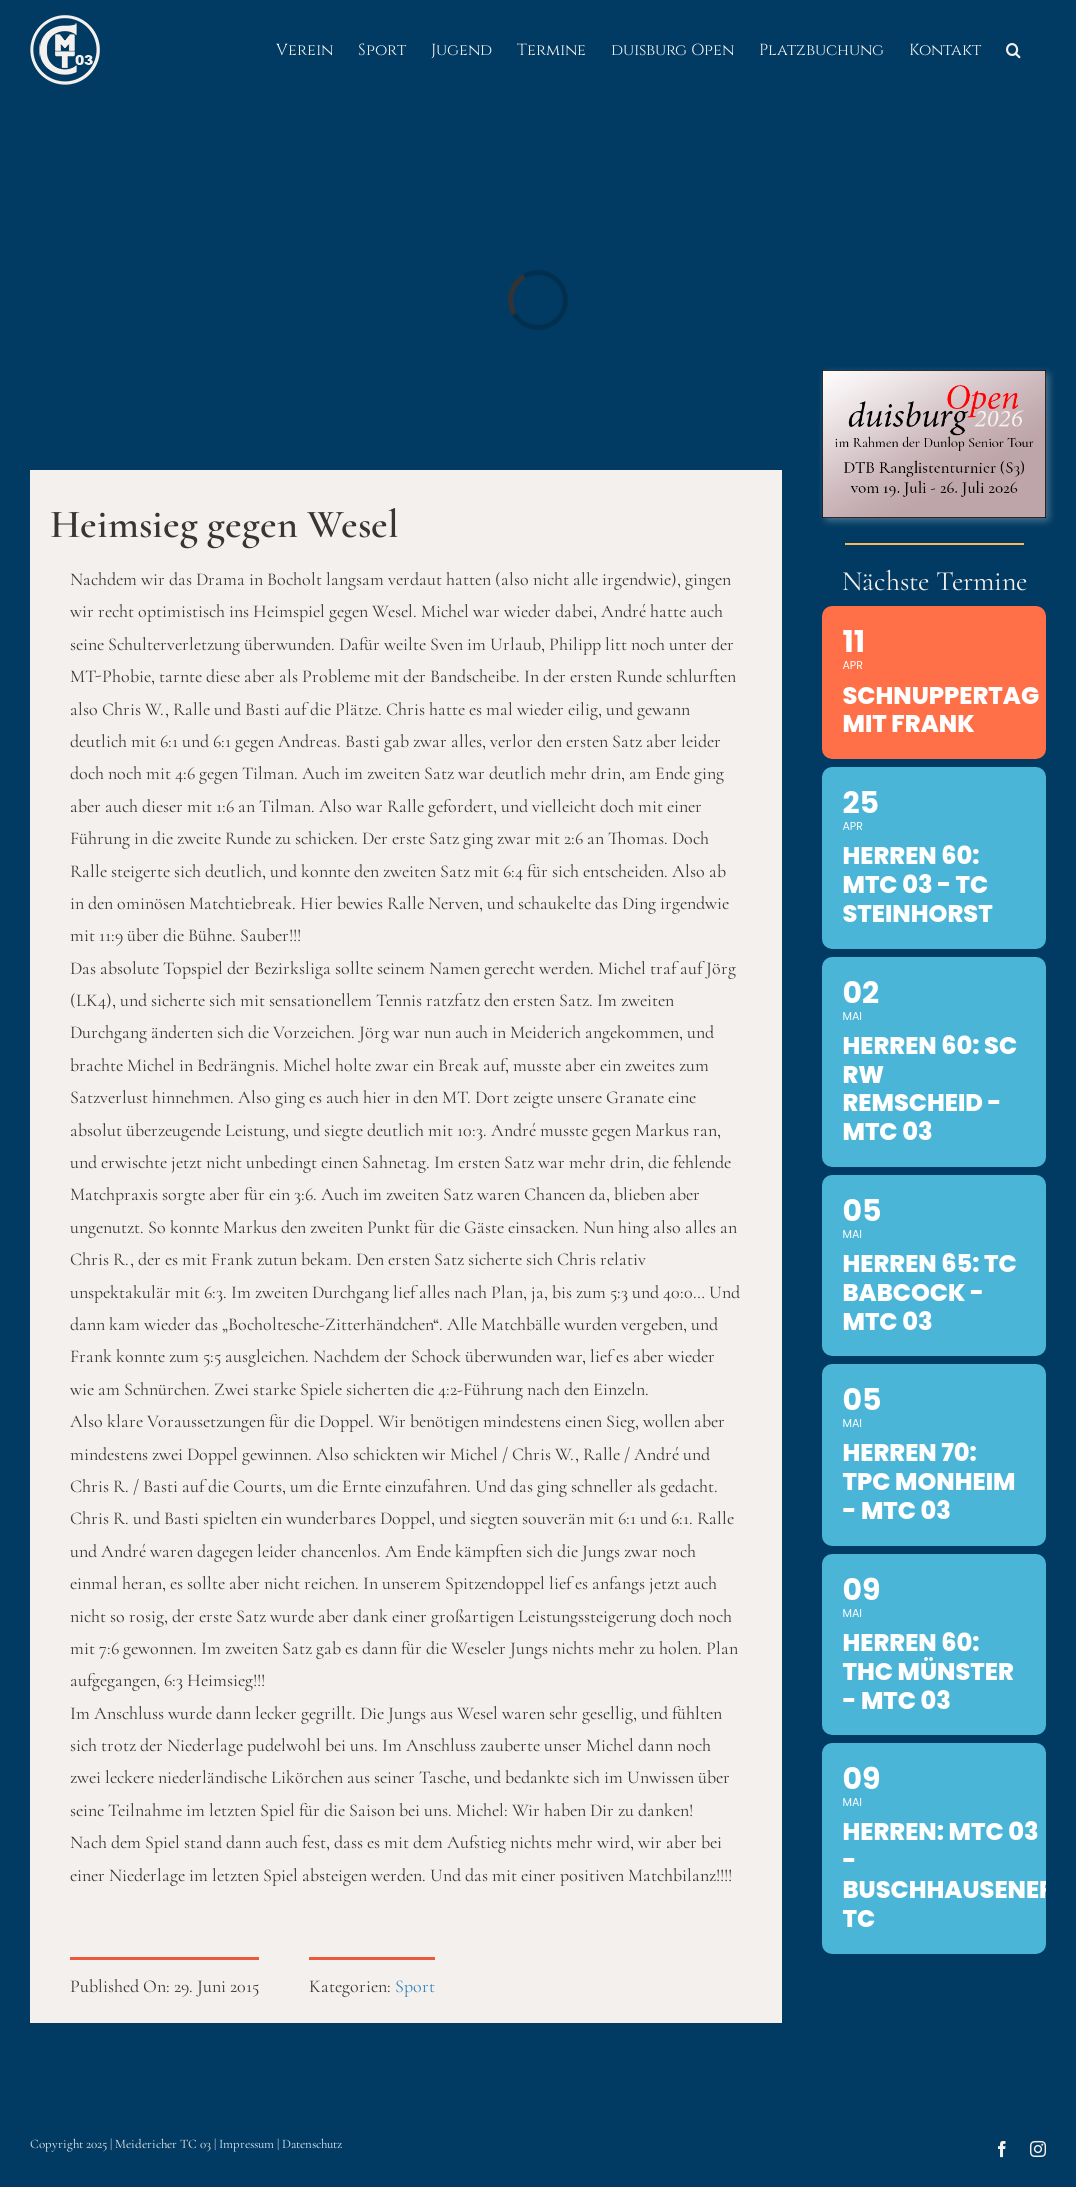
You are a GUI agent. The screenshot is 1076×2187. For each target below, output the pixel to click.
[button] (1013, 50)
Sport (415, 1986)
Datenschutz (312, 2144)
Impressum (246, 2144)
